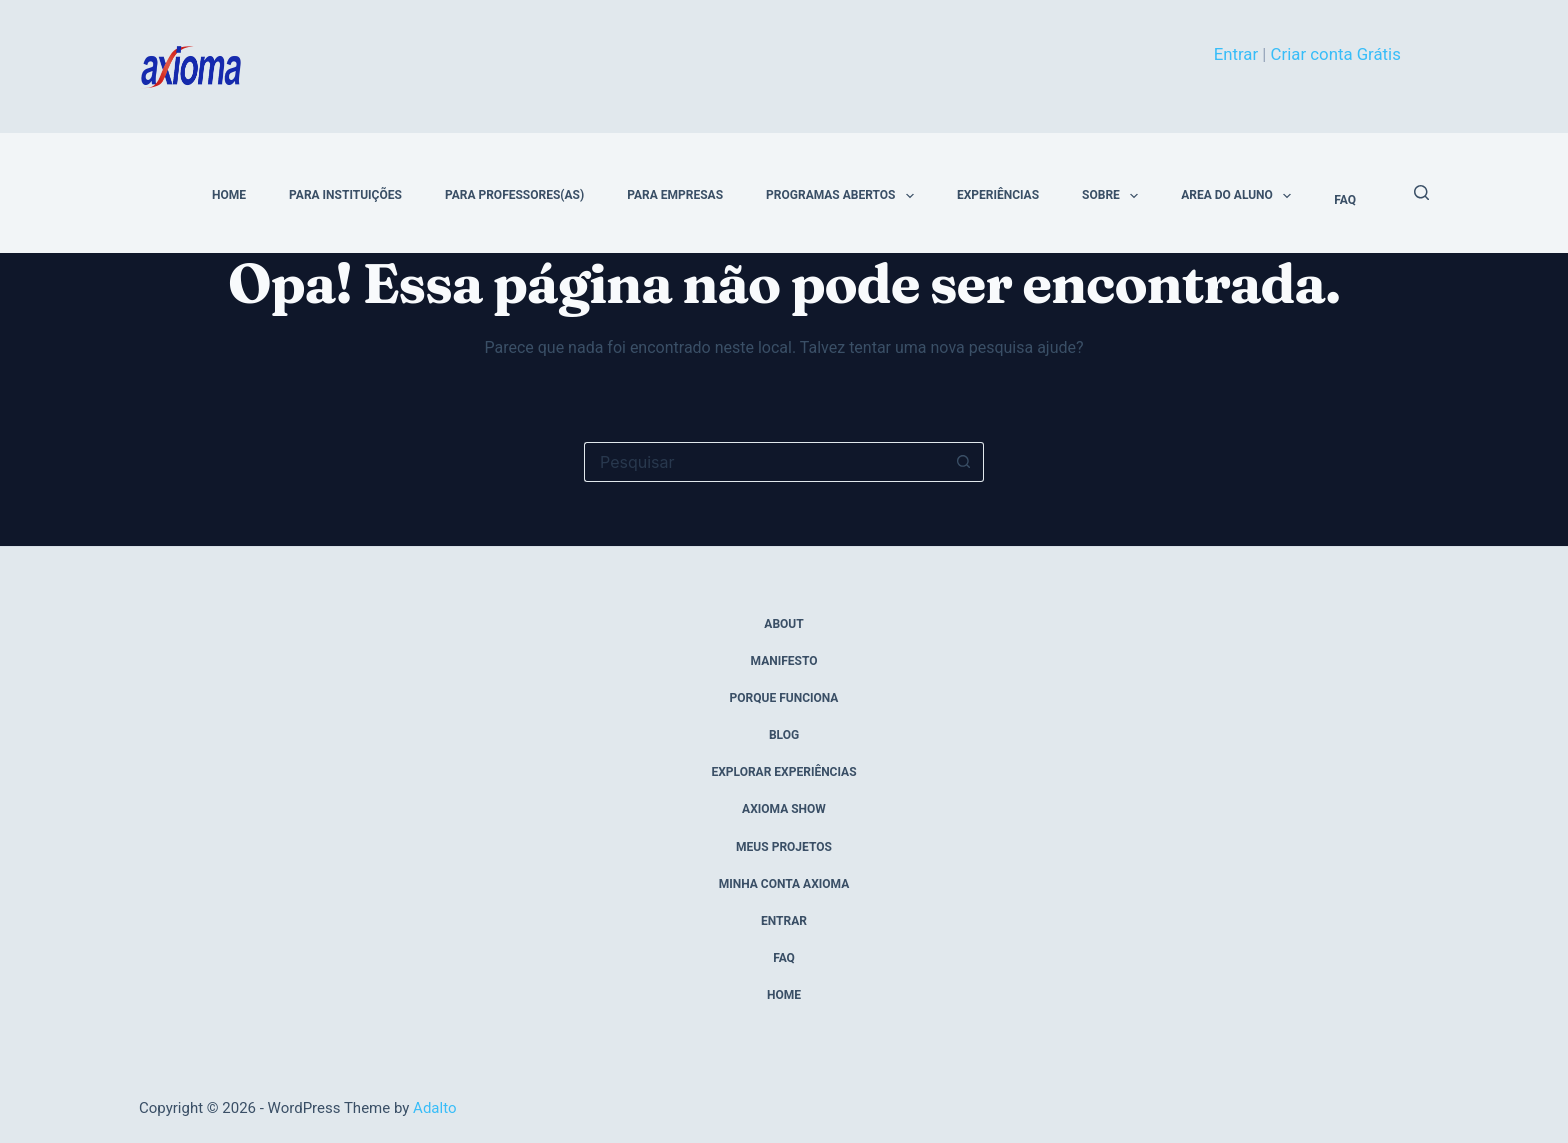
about (783, 624)
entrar (784, 921)
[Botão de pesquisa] (964, 462)
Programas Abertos (844, 196)
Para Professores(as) (514, 195)
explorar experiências (783, 772)
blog (784, 735)
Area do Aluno (1240, 196)
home (229, 195)
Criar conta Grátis (1336, 54)
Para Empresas (675, 195)
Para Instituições (345, 195)
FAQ (1345, 200)
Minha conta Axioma (784, 884)
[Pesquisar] (1421, 192)
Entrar (1236, 54)
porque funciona (784, 698)
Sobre (1114, 196)
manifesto (784, 661)
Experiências (998, 195)
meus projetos (784, 847)
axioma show (784, 809)
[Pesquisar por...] (764, 462)
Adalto (434, 1108)
